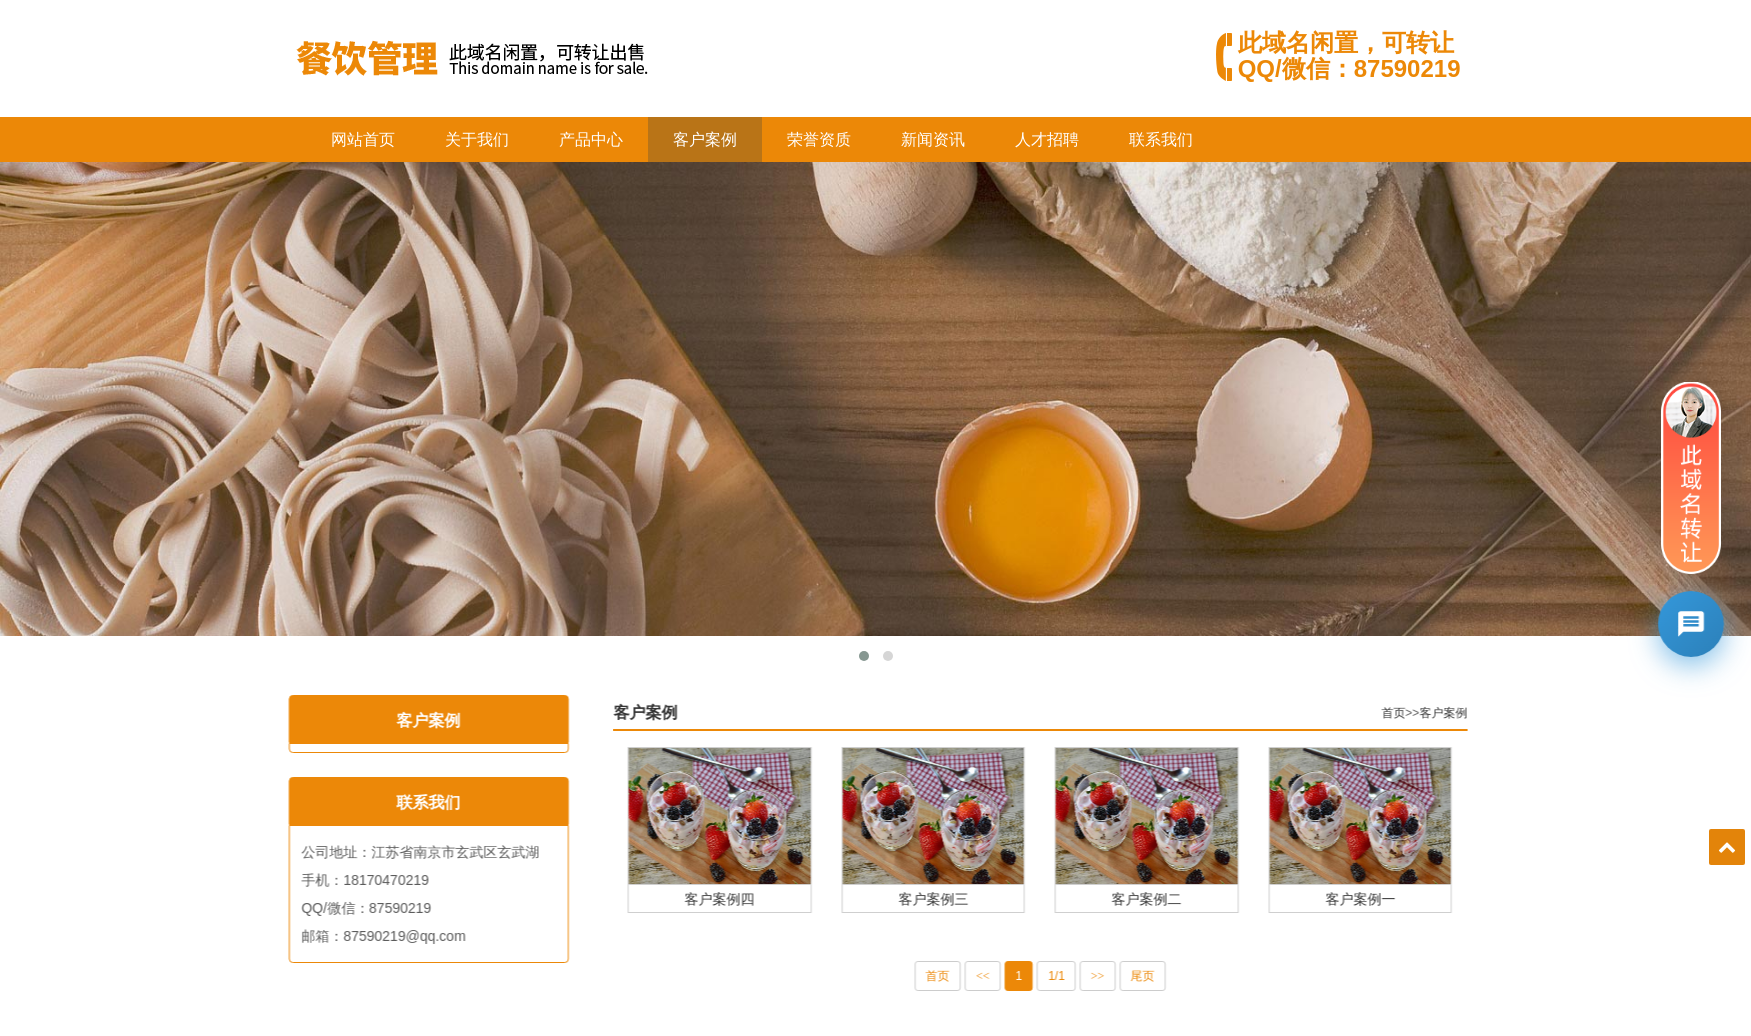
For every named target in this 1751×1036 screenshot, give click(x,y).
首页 (1431, 713)
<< (1021, 976)
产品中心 (591, 139)
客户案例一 (1398, 898)
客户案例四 (758, 898)
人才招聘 (1047, 139)
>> (1136, 976)
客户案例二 (1185, 898)
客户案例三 (971, 898)
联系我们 (1161, 139)
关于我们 (477, 139)
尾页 (1180, 976)
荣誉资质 (819, 139)
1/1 (1094, 976)
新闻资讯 (933, 139)
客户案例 (705, 139)
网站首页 (363, 139)
